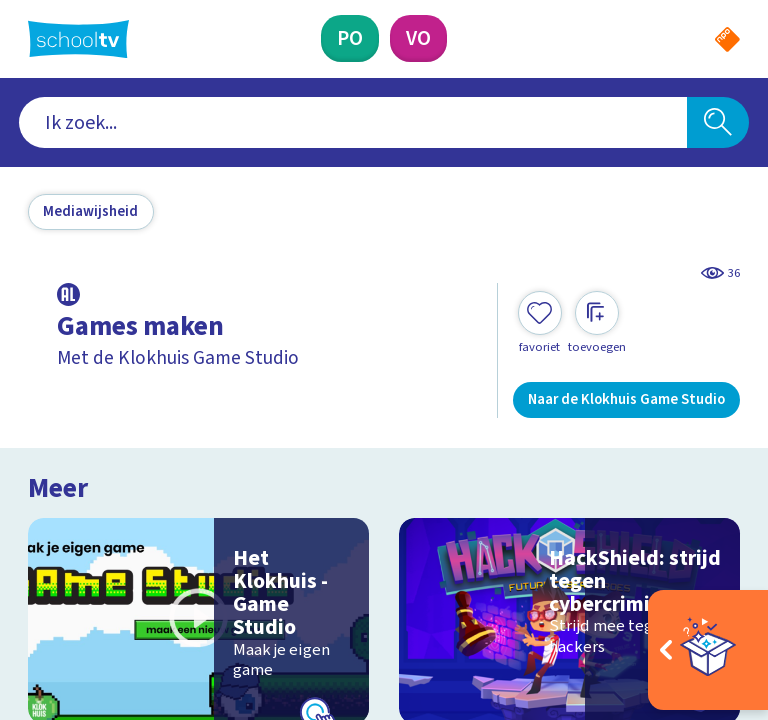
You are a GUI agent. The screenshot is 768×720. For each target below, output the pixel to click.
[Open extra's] (708, 650)
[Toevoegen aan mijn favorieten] (540, 323)
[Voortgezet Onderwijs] (418, 38)
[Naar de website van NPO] (727, 39)
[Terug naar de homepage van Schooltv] (78, 39)
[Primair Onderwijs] (350, 38)
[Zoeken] (718, 123)
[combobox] (353, 123)
